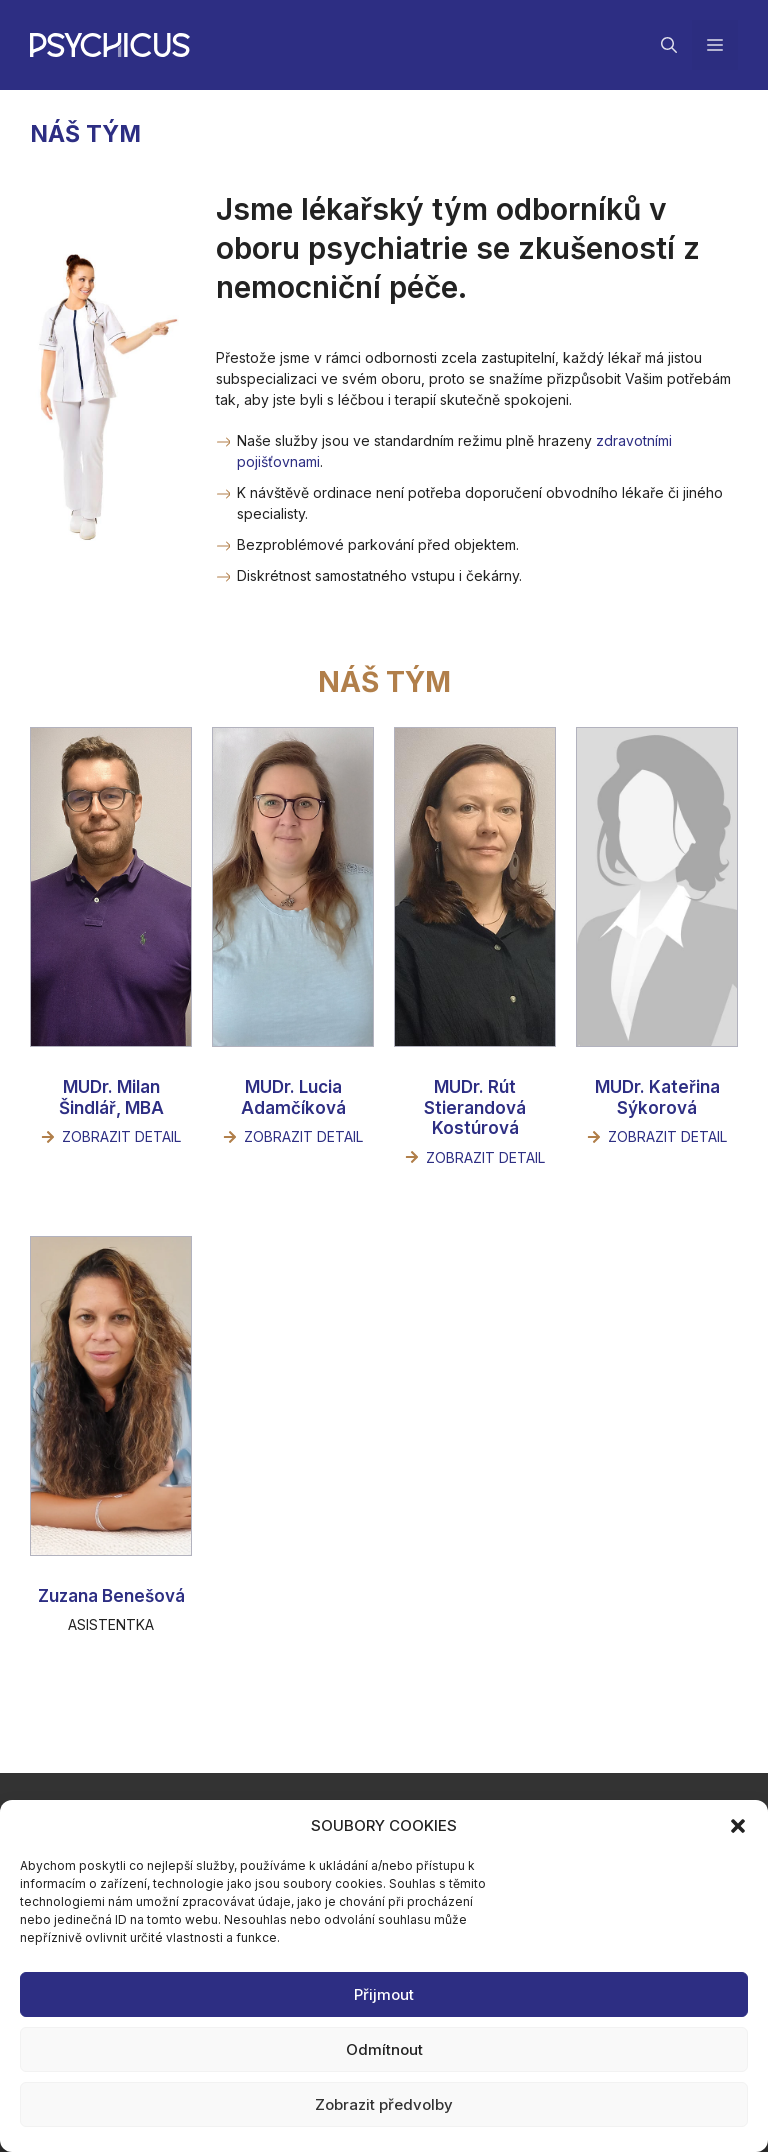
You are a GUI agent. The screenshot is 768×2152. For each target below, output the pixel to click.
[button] (738, 1826)
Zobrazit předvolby (384, 2104)
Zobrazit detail (121, 1136)
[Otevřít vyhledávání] (669, 45)
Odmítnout (384, 2049)
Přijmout (384, 1994)
